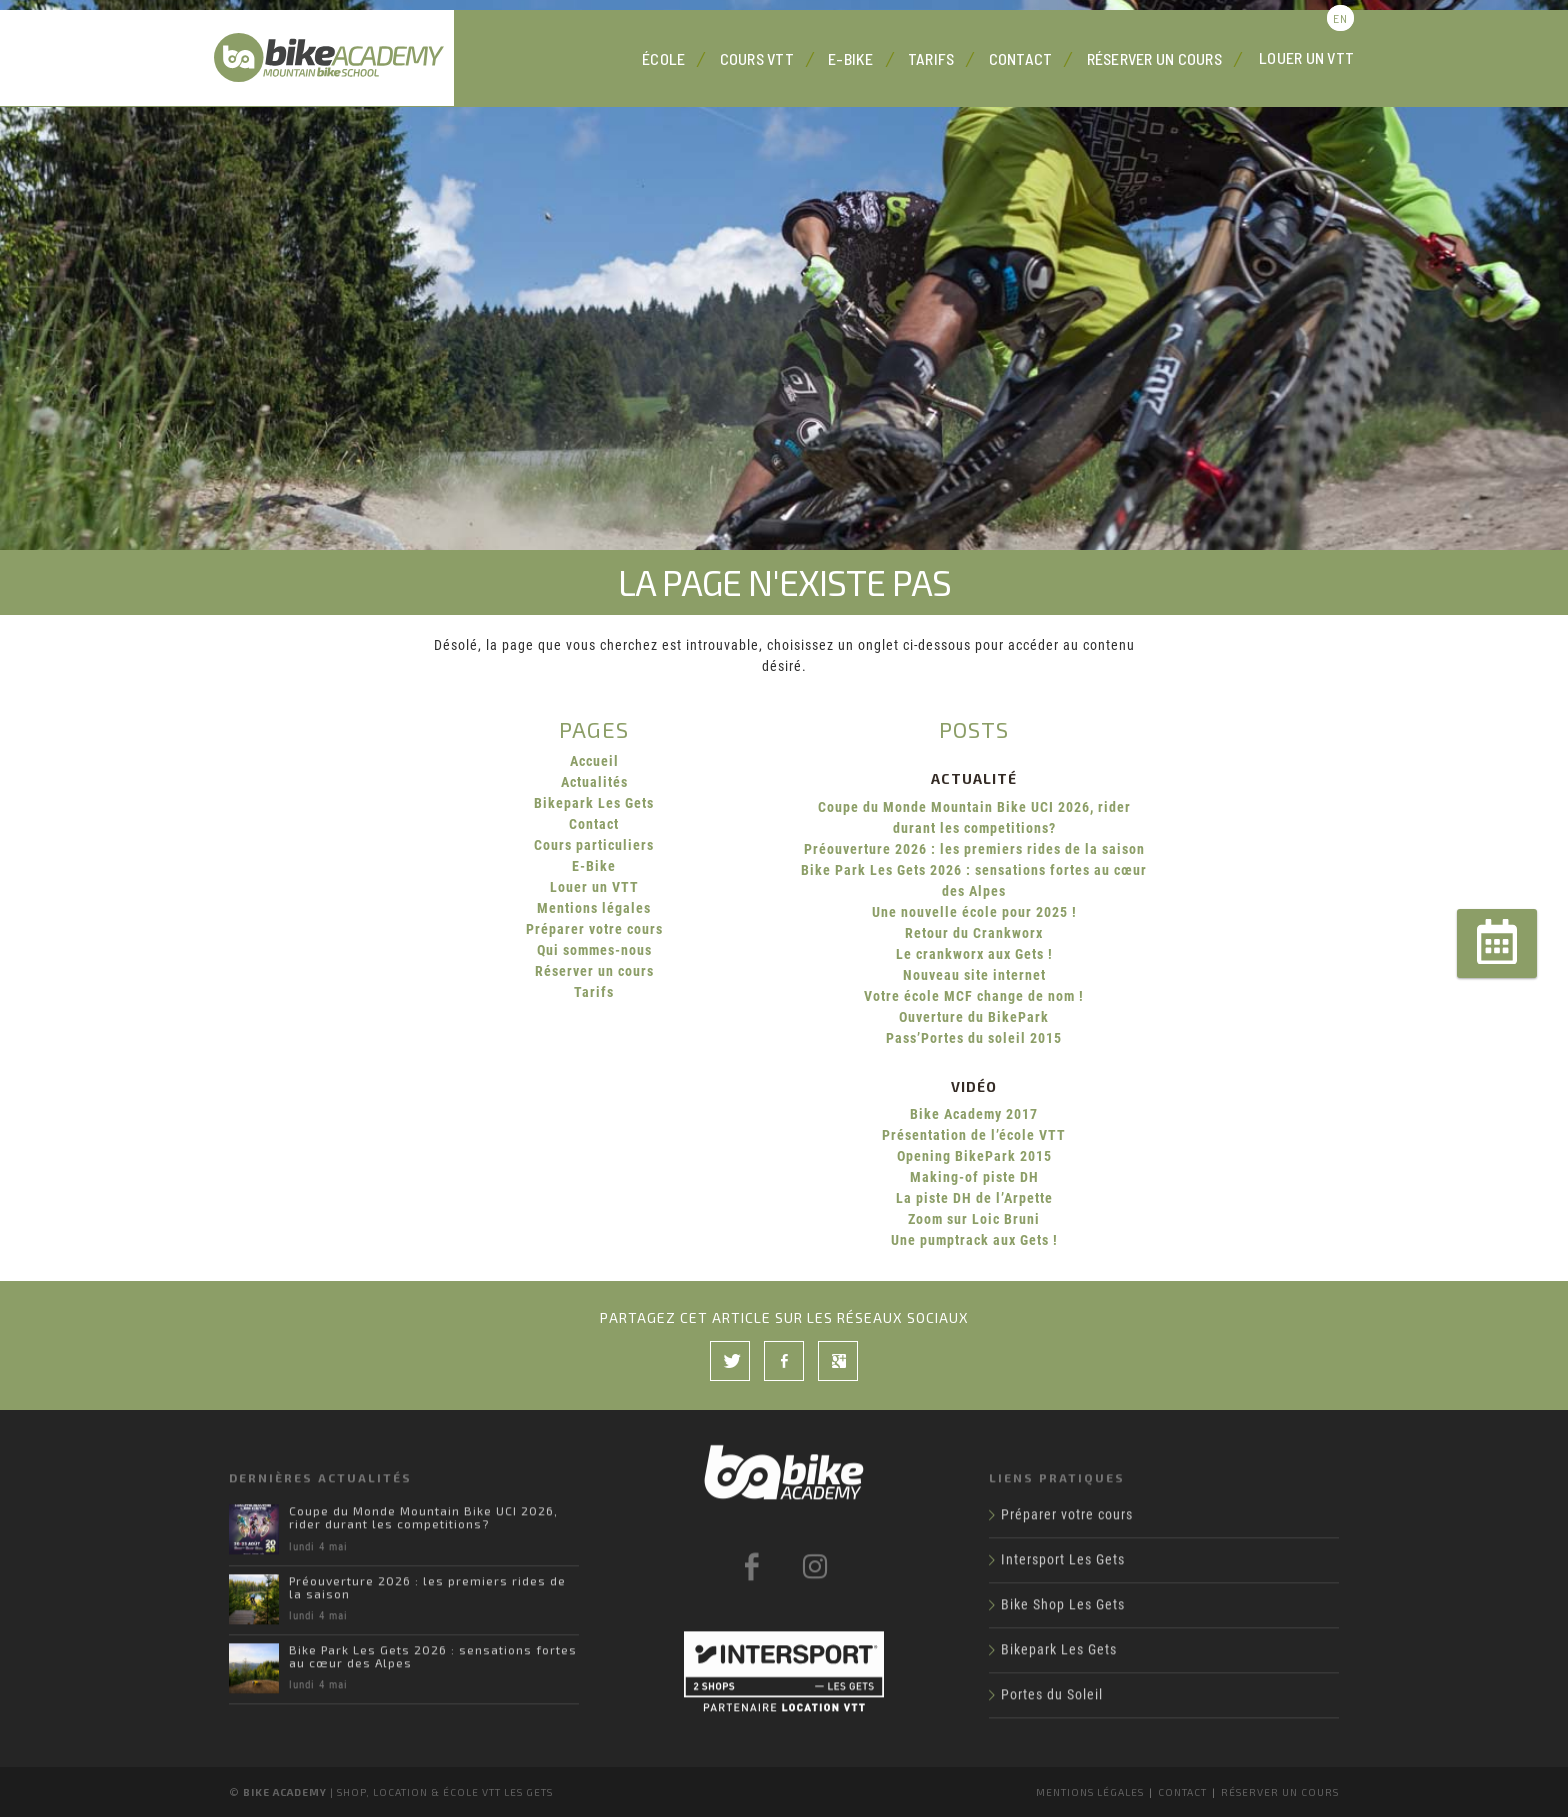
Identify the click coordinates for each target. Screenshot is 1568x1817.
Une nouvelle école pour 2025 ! (974, 912)
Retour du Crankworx (974, 933)
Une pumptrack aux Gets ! (974, 1240)
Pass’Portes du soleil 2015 (974, 1038)
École (663, 58)
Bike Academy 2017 (974, 1114)
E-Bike (851, 58)
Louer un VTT (1306, 57)
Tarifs (931, 58)
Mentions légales (594, 908)
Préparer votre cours (594, 929)
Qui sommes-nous (594, 950)
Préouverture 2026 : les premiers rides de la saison (974, 849)
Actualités (594, 782)
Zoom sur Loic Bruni (974, 1219)
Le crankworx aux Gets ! (974, 954)
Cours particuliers (594, 845)
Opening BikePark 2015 (974, 1156)
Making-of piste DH (974, 1177)
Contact (1021, 58)
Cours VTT (757, 58)
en (1340, 18)
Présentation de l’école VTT (974, 1135)
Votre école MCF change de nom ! (974, 996)
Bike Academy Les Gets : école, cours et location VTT (334, 58)
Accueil (594, 761)
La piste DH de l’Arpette (974, 1198)
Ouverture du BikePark (974, 1017)
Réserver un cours (1154, 58)
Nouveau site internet (974, 975)
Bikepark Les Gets (594, 803)
